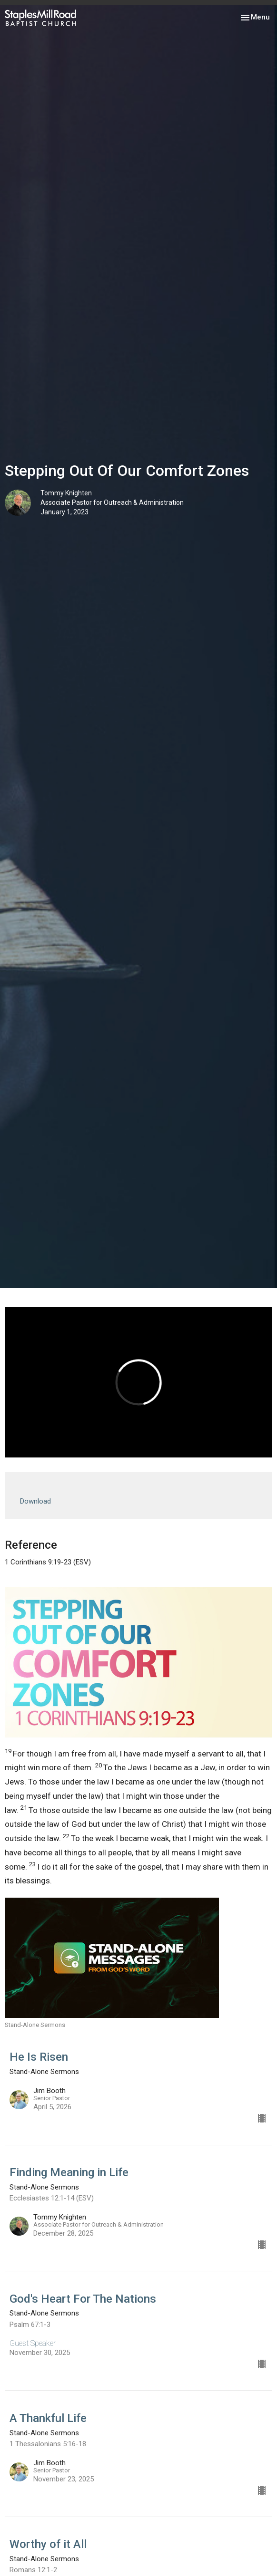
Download (35, 1501)
